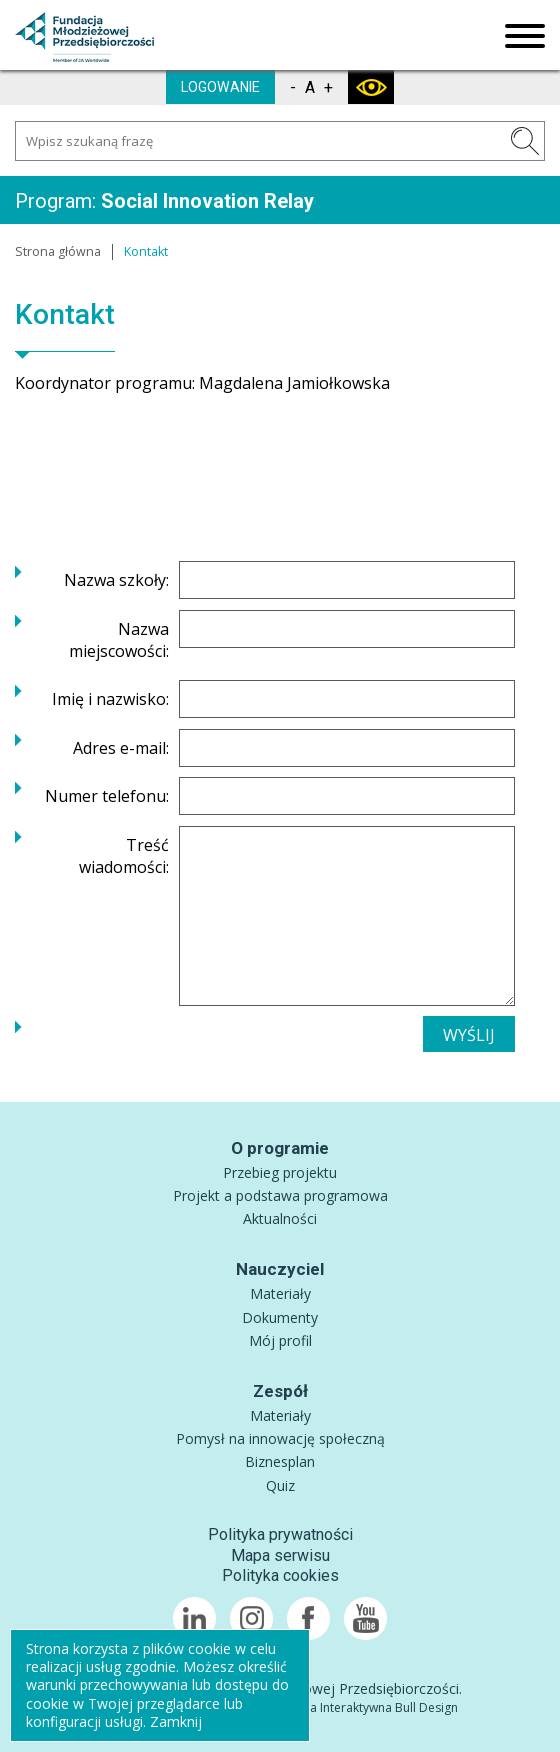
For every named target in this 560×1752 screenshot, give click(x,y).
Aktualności (280, 1218)
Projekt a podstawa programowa (280, 1195)
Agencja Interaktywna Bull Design (365, 1707)
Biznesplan (280, 1461)
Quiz (280, 1485)
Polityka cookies (280, 1575)
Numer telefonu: (107, 796)
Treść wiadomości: (124, 856)
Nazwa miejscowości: (119, 640)
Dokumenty (280, 1317)
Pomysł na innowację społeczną (280, 1438)
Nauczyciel (280, 1269)
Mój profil (280, 1340)
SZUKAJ (525, 141)
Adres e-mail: (121, 748)
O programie (280, 1148)
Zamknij (176, 1721)
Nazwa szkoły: (116, 580)
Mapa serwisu (280, 1555)
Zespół (280, 1391)
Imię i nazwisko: (110, 699)
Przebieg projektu (280, 1172)
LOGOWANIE (220, 87)
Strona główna (58, 251)
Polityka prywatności (280, 1534)
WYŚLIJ (469, 1035)
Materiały (280, 1293)
